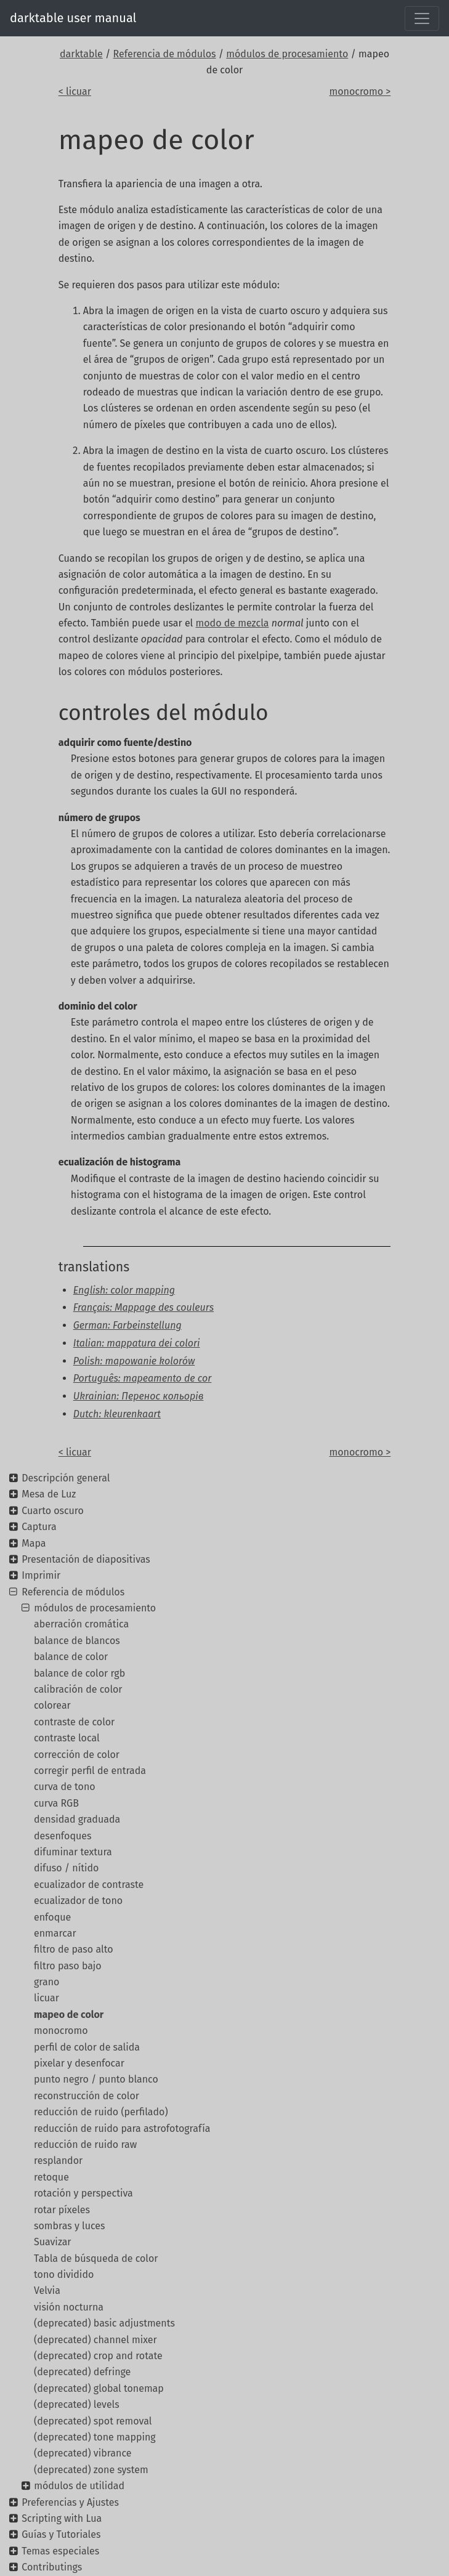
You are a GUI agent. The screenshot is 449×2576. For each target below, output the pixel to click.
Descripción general (66, 1478)
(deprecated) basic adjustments (104, 2323)
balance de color (71, 1657)
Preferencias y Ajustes (70, 2502)
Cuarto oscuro (53, 1511)
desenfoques (62, 1836)
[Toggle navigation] (422, 18)
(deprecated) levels (76, 2404)
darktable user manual (73, 17)
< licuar (75, 91)
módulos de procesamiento (287, 54)
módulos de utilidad (79, 2486)
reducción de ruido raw (85, 2144)
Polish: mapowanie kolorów (134, 1361)
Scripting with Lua (62, 2518)
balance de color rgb (79, 1673)
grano (46, 1982)
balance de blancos (77, 1640)
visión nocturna (68, 2307)
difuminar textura (73, 1852)
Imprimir (41, 1575)
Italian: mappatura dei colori (136, 1343)
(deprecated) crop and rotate (98, 2356)
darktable (81, 54)
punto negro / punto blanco (96, 2079)
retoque (51, 2177)
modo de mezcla (232, 623)
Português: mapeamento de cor (142, 1378)
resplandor (58, 2160)
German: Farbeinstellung (127, 1325)
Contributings (52, 2567)
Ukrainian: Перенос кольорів (138, 1396)
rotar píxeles (62, 2210)
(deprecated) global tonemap (99, 2388)
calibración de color (78, 1689)
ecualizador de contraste (89, 1884)
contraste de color (74, 1722)
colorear (52, 1705)
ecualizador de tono (78, 1900)
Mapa (34, 1543)
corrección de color (76, 1754)
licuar (46, 1998)
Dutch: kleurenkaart (117, 1414)
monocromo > (359, 91)
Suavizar (52, 2242)
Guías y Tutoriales (61, 2534)
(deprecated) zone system (91, 2470)
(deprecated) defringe (82, 2372)
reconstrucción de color (86, 2096)
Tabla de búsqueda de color (96, 2258)
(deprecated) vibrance (82, 2453)
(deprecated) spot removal (93, 2421)
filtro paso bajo (68, 1966)
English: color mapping (124, 1290)
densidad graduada (77, 1819)
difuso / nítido (66, 1868)
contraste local (67, 1738)
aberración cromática (81, 1624)
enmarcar (55, 1933)
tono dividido (64, 2274)
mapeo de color (68, 2014)
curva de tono (64, 1786)
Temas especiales (60, 2551)
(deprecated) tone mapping (95, 2437)
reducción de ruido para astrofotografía (122, 2128)
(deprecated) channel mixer (95, 2340)
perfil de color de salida (87, 2047)
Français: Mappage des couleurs (143, 1307)
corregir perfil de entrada (90, 1770)
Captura (39, 1527)
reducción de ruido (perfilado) (101, 2112)
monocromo (61, 2030)
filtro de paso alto (73, 1949)
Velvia (47, 2290)
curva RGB (56, 1803)
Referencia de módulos (164, 54)
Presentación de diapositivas (86, 1559)
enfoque (52, 1917)
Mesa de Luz (49, 1494)
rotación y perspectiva (83, 2193)
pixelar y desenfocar (79, 2063)
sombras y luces (69, 2226)
